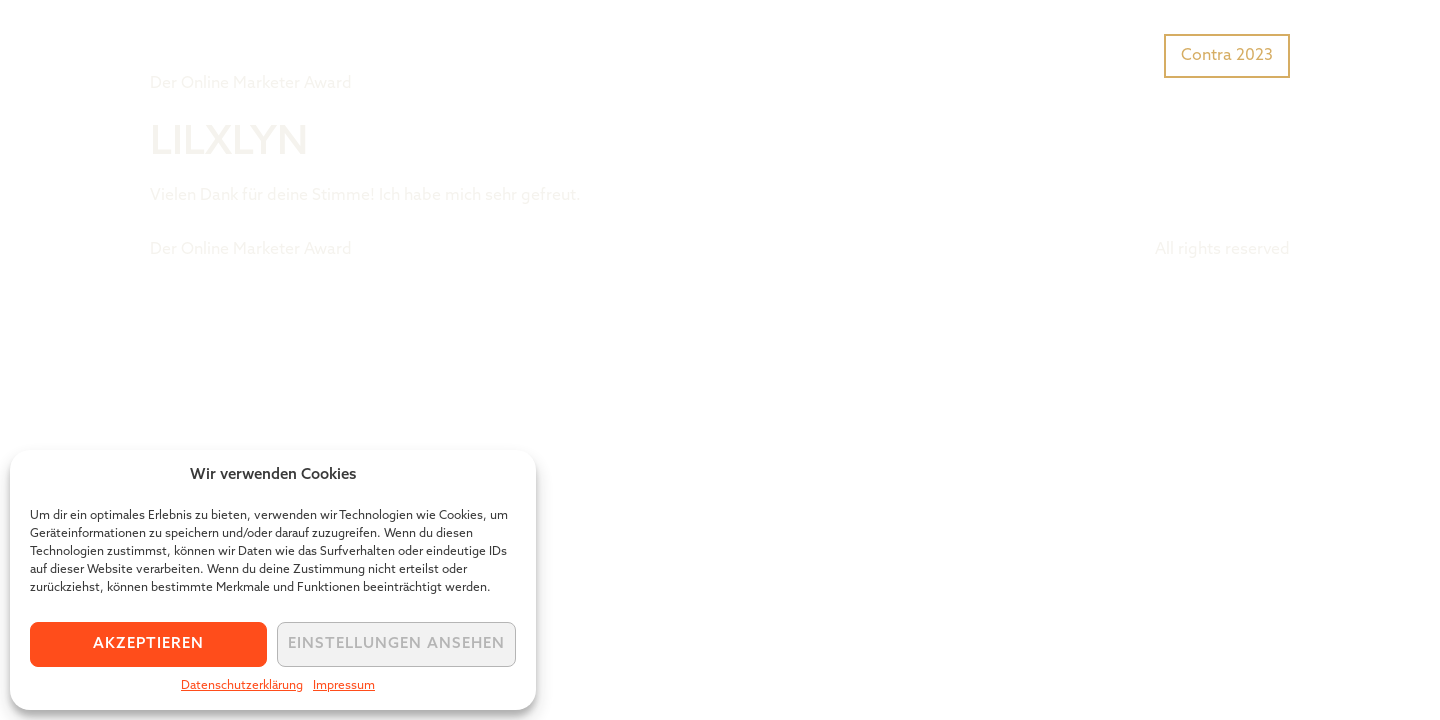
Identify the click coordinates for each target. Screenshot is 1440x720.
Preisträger (1107, 54)
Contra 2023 (1227, 56)
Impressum (344, 686)
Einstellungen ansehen (396, 644)
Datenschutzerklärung (242, 686)
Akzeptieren (148, 644)
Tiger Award (263, 40)
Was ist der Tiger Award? (944, 54)
